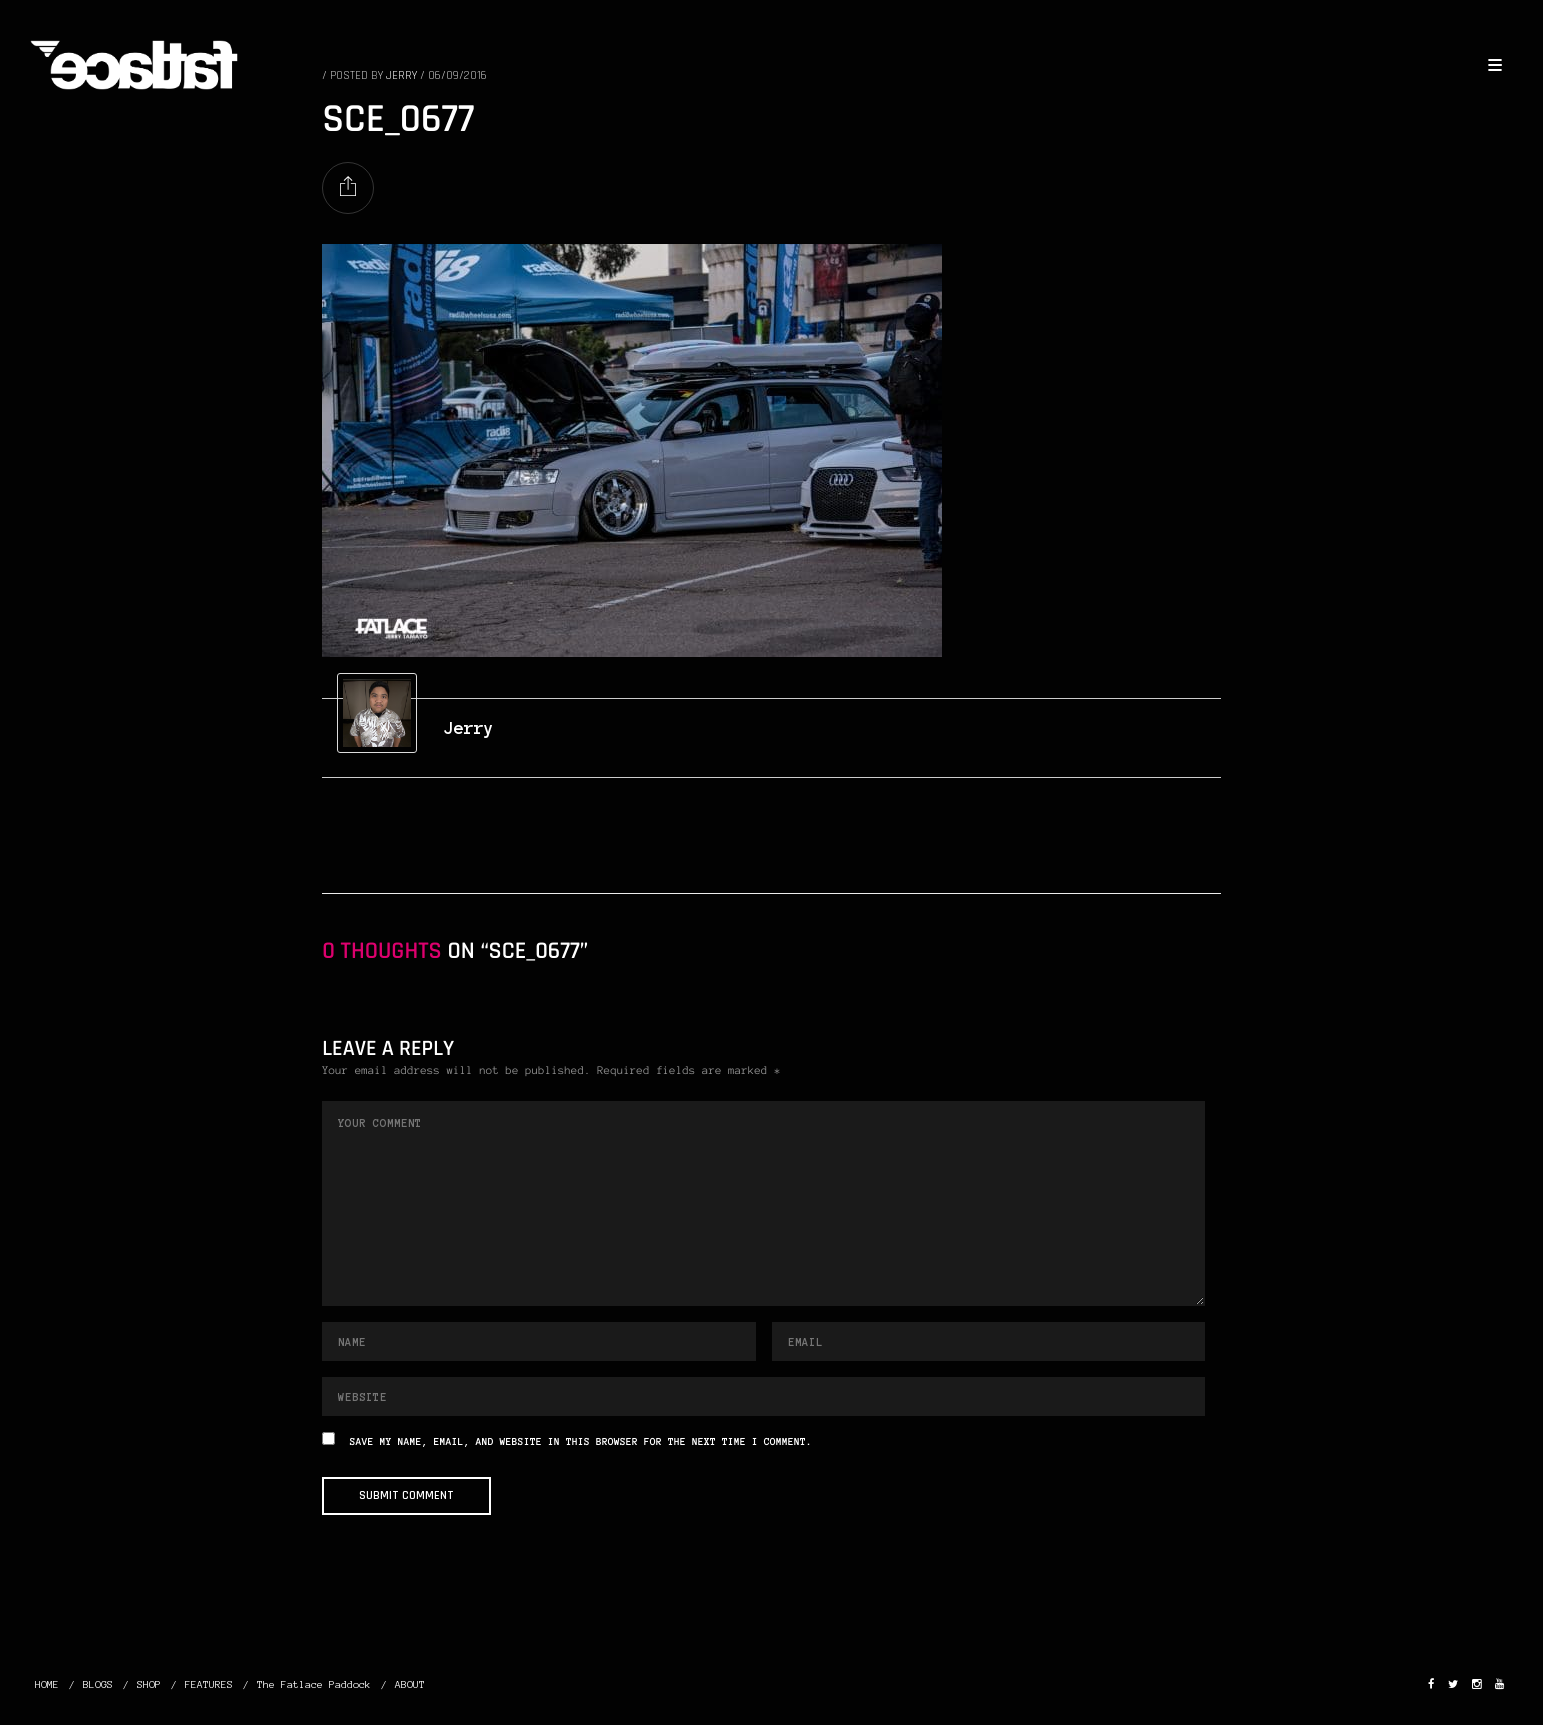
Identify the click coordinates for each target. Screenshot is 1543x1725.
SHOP (149, 1684)
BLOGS (98, 1684)
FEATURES (209, 1684)
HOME (47, 1684)
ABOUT (410, 1684)
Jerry (469, 728)
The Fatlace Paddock (314, 1684)
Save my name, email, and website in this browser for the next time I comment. (581, 1442)
